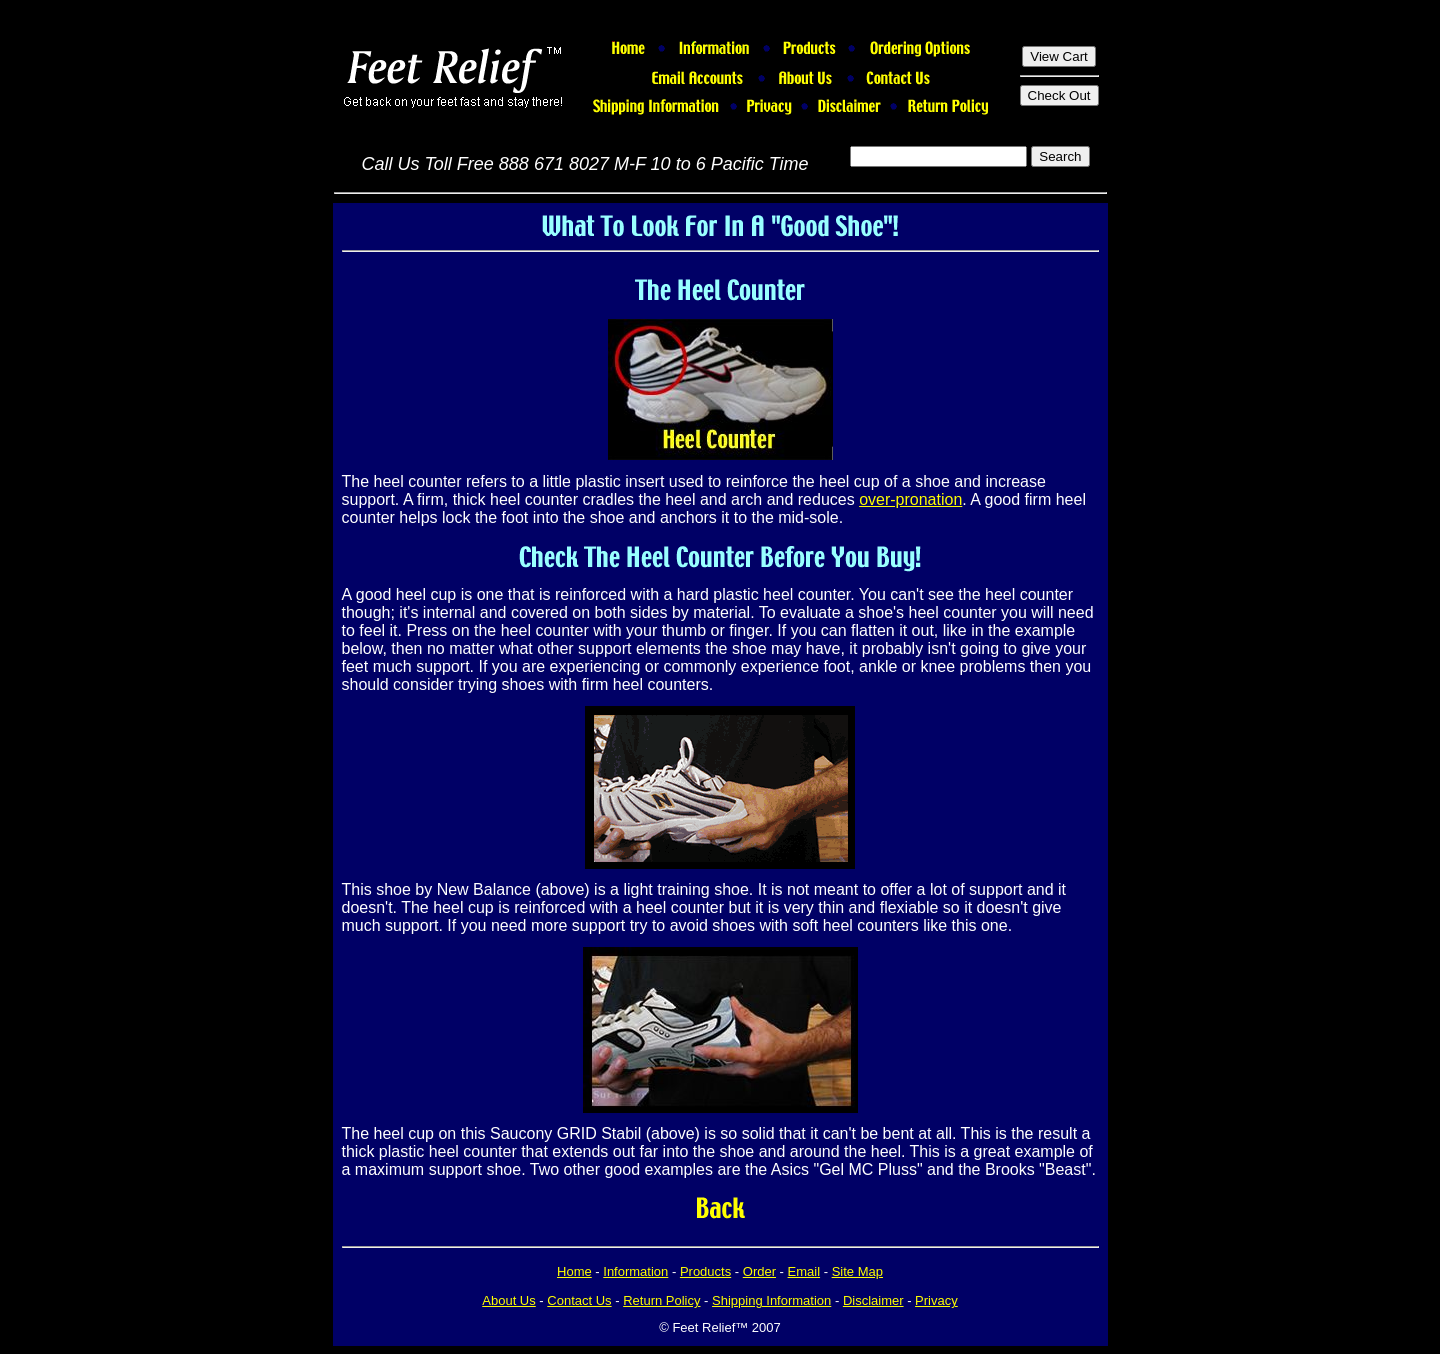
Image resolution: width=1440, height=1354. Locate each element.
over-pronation (910, 499)
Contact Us (579, 1300)
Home (574, 1271)
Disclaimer (873, 1300)
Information (635, 1271)
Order (759, 1271)
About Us (508, 1300)
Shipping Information (771, 1300)
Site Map (857, 1271)
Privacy (936, 1300)
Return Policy (661, 1300)
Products (705, 1271)
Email (804, 1271)
